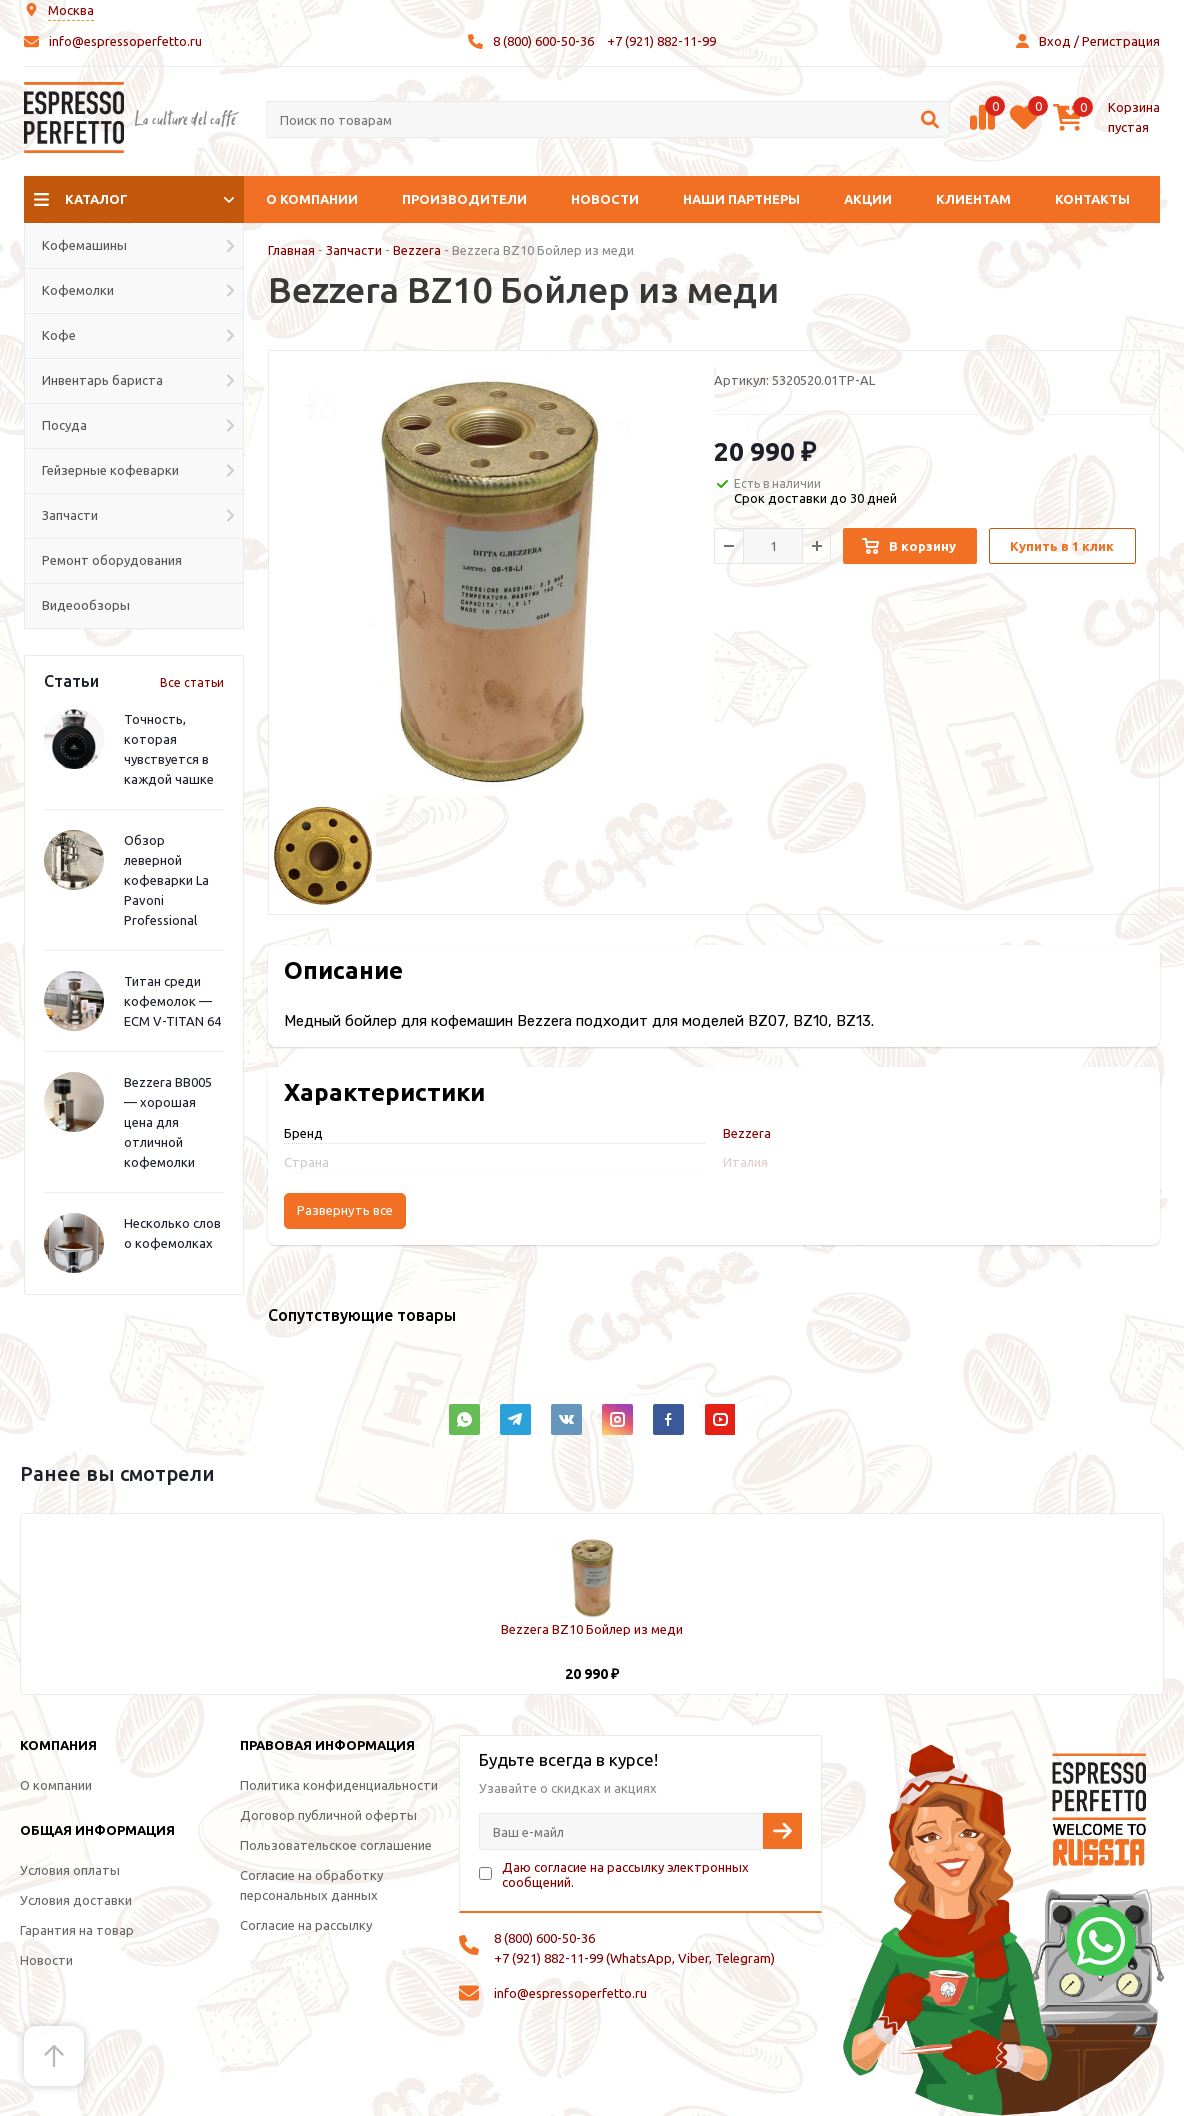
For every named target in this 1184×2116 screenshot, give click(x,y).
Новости (605, 199)
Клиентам (973, 199)
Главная (291, 250)
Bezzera (417, 250)
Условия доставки (76, 1900)
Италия (745, 1162)
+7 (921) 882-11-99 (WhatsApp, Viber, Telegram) (634, 1958)
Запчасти (354, 250)
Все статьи (192, 682)
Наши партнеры (741, 199)
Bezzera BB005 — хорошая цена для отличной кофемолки (168, 1122)
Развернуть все (345, 1210)
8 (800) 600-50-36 (543, 41)
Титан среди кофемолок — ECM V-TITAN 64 (172, 1001)
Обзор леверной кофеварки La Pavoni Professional (166, 880)
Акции (868, 199)
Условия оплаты (70, 1870)
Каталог (96, 199)
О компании (312, 199)
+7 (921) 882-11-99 (661, 41)
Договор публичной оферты (328, 1815)
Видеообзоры (86, 605)
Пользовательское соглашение (336, 1845)
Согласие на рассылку (306, 1925)
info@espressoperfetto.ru (125, 41)
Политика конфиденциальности (339, 1785)
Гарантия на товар (77, 1930)
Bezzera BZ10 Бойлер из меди (592, 1629)
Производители (464, 199)
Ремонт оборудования (112, 560)
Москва (71, 10)
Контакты (1092, 199)
